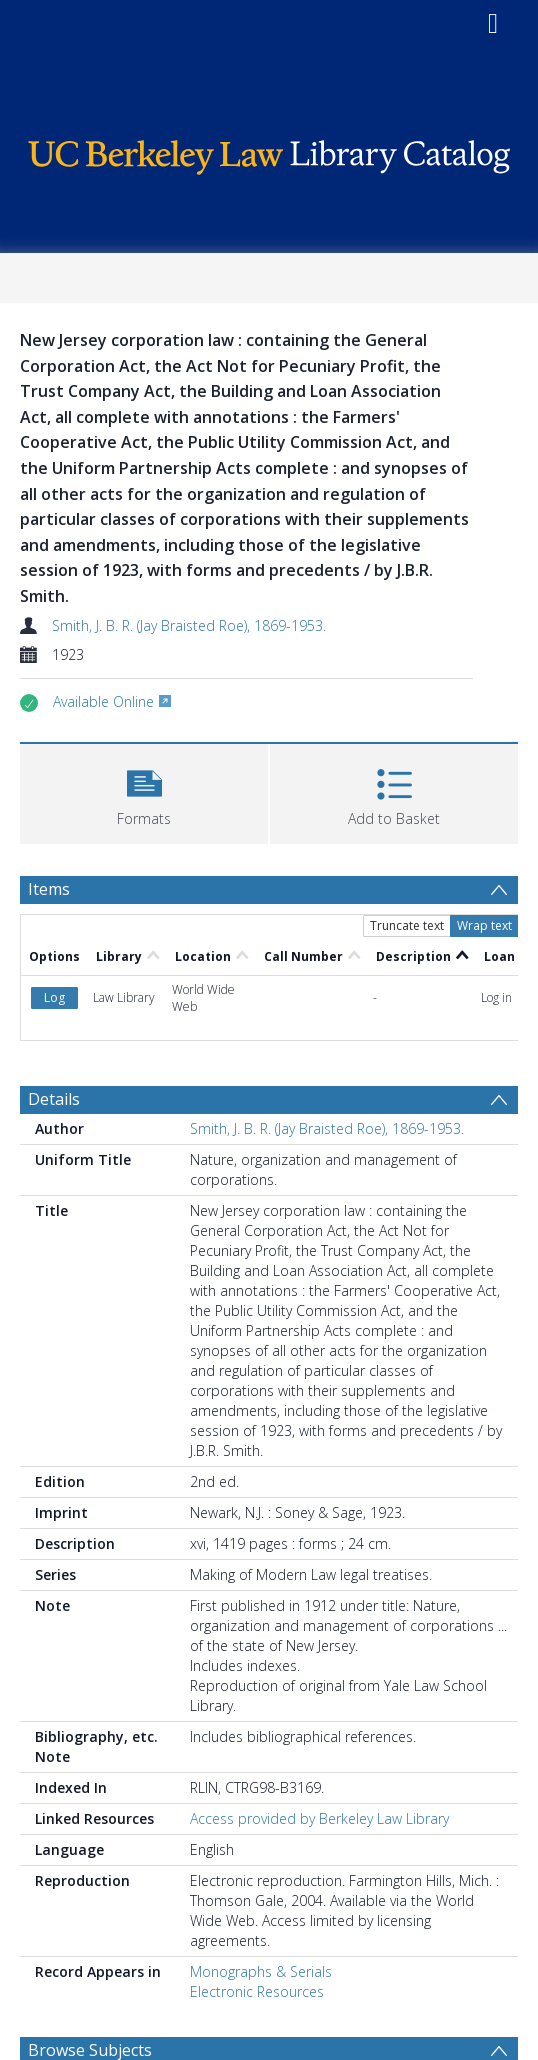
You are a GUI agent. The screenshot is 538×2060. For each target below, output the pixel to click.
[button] (144, 791)
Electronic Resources (257, 1991)
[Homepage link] (269, 152)
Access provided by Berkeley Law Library (319, 1818)
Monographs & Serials (261, 1971)
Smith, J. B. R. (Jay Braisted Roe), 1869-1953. (189, 625)
